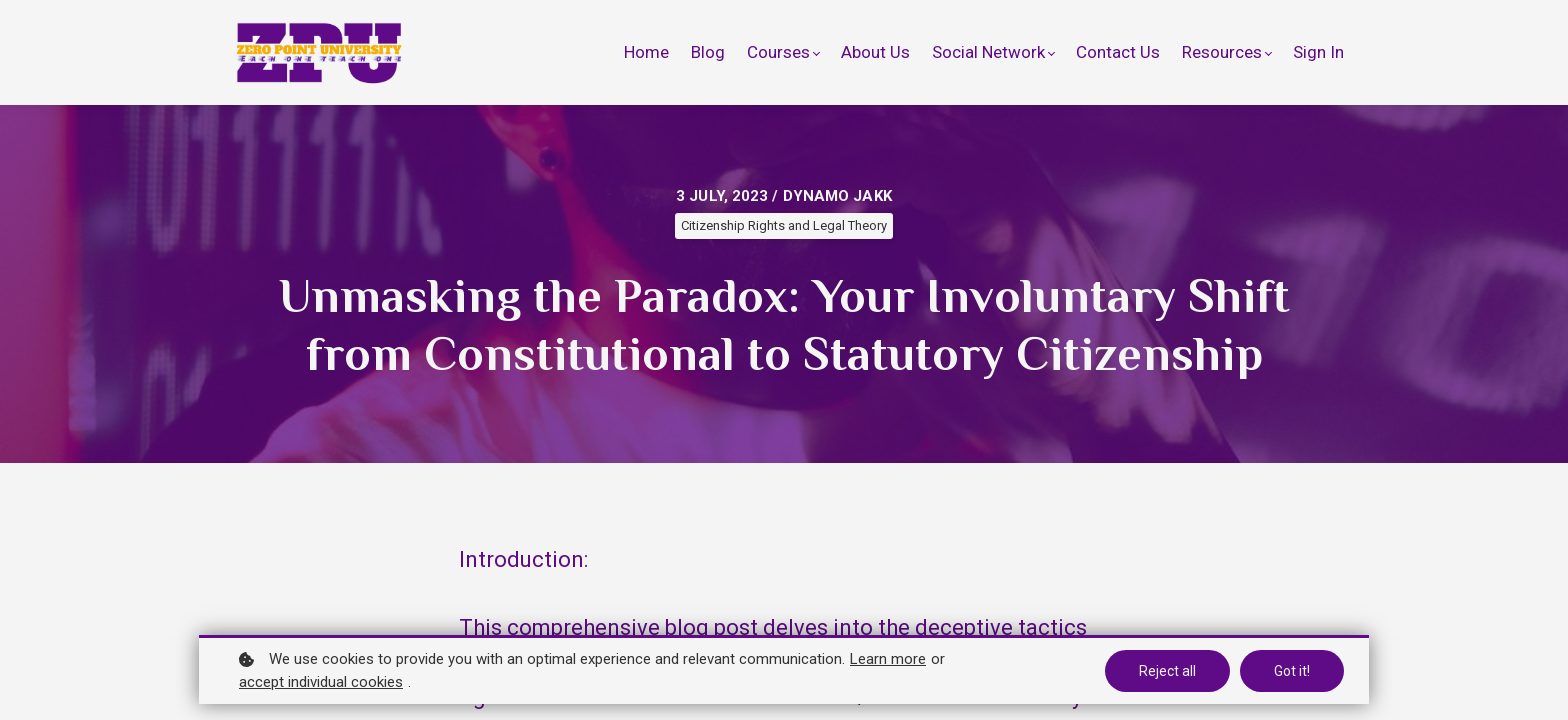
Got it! (1292, 671)
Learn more (888, 659)
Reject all (1167, 671)
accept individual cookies (321, 682)
